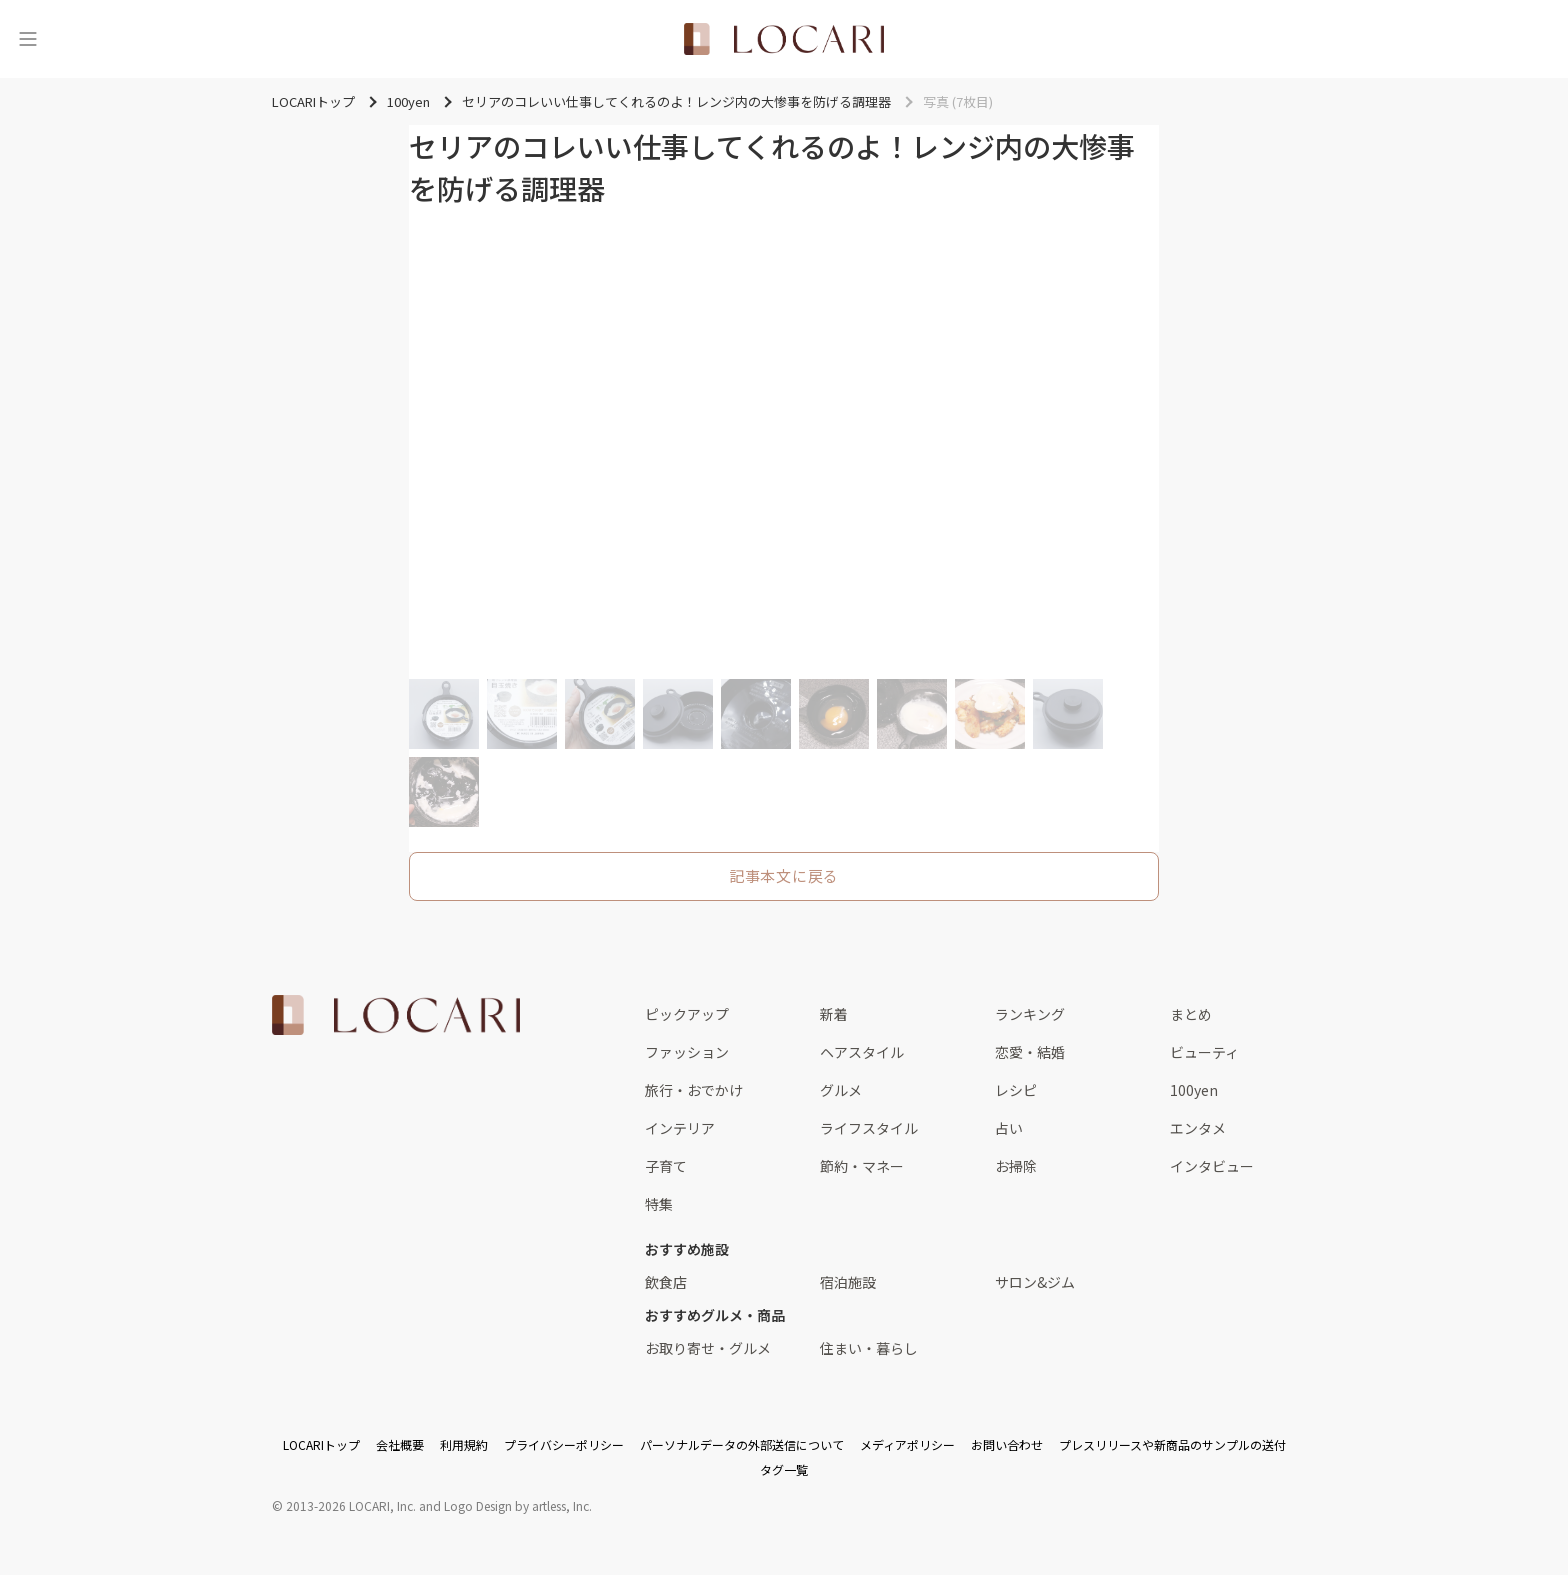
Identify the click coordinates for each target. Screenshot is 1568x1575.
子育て (666, 1166)
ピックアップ (687, 1014)
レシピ (1016, 1090)
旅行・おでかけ (694, 1090)
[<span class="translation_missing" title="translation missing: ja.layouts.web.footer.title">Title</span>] (396, 1015)
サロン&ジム (1035, 1282)
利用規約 (464, 1444)
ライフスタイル (869, 1128)
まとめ (1191, 1014)
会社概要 (400, 1444)
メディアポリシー (907, 1444)
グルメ (841, 1090)
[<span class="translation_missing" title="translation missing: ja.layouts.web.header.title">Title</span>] (784, 39)
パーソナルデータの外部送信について (742, 1444)
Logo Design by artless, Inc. (518, 1505)
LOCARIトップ (321, 1444)
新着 (834, 1014)
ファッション (687, 1052)
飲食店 (666, 1282)
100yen (1194, 1090)
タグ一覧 (784, 1469)
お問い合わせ (1007, 1444)
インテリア (680, 1128)
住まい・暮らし (869, 1348)
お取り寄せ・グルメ (708, 1348)
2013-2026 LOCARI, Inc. (351, 1505)
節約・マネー (862, 1166)
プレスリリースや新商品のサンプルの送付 (1172, 1444)
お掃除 (1016, 1166)
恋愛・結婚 (1030, 1052)
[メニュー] (28, 39)
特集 (659, 1204)
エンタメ (1198, 1128)
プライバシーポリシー (564, 1444)
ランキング (1030, 1014)
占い (1009, 1128)
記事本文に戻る (784, 875)
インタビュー (1212, 1166)
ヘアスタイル (862, 1052)
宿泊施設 (848, 1282)
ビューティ (1204, 1052)
